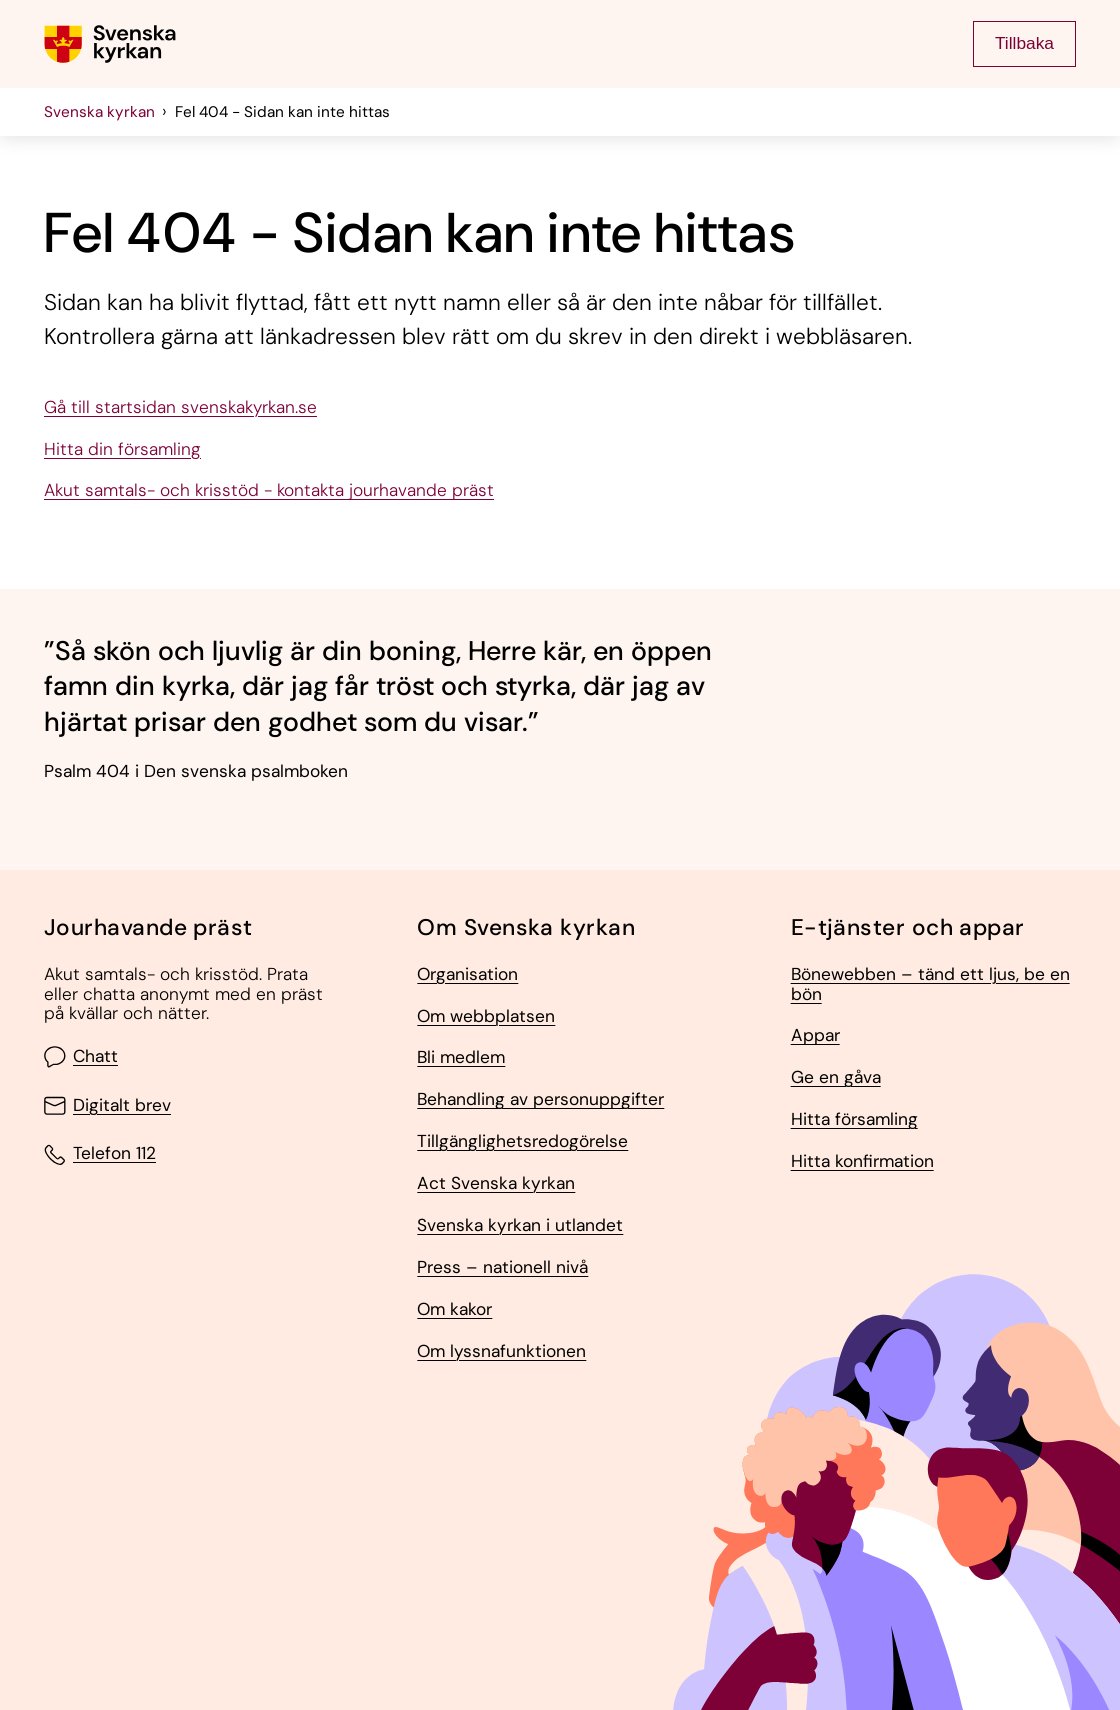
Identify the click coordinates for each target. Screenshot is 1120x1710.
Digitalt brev (107, 1106)
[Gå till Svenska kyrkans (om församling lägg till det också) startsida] (110, 44)
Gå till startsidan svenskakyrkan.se (180, 408)
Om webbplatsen (486, 1017)
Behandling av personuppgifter (540, 1100)
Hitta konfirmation (862, 1162)
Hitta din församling (122, 450)
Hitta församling (854, 1120)
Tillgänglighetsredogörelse (522, 1142)
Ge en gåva (836, 1078)
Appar (815, 1036)
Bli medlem (461, 1058)
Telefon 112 (100, 1155)
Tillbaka (1024, 43)
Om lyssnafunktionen (501, 1352)
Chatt (81, 1057)
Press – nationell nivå (502, 1268)
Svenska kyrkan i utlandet (520, 1226)
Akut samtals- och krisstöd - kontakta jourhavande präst (269, 491)
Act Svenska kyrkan (496, 1184)
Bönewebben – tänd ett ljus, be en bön (930, 985)
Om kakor (454, 1310)
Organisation (467, 975)
